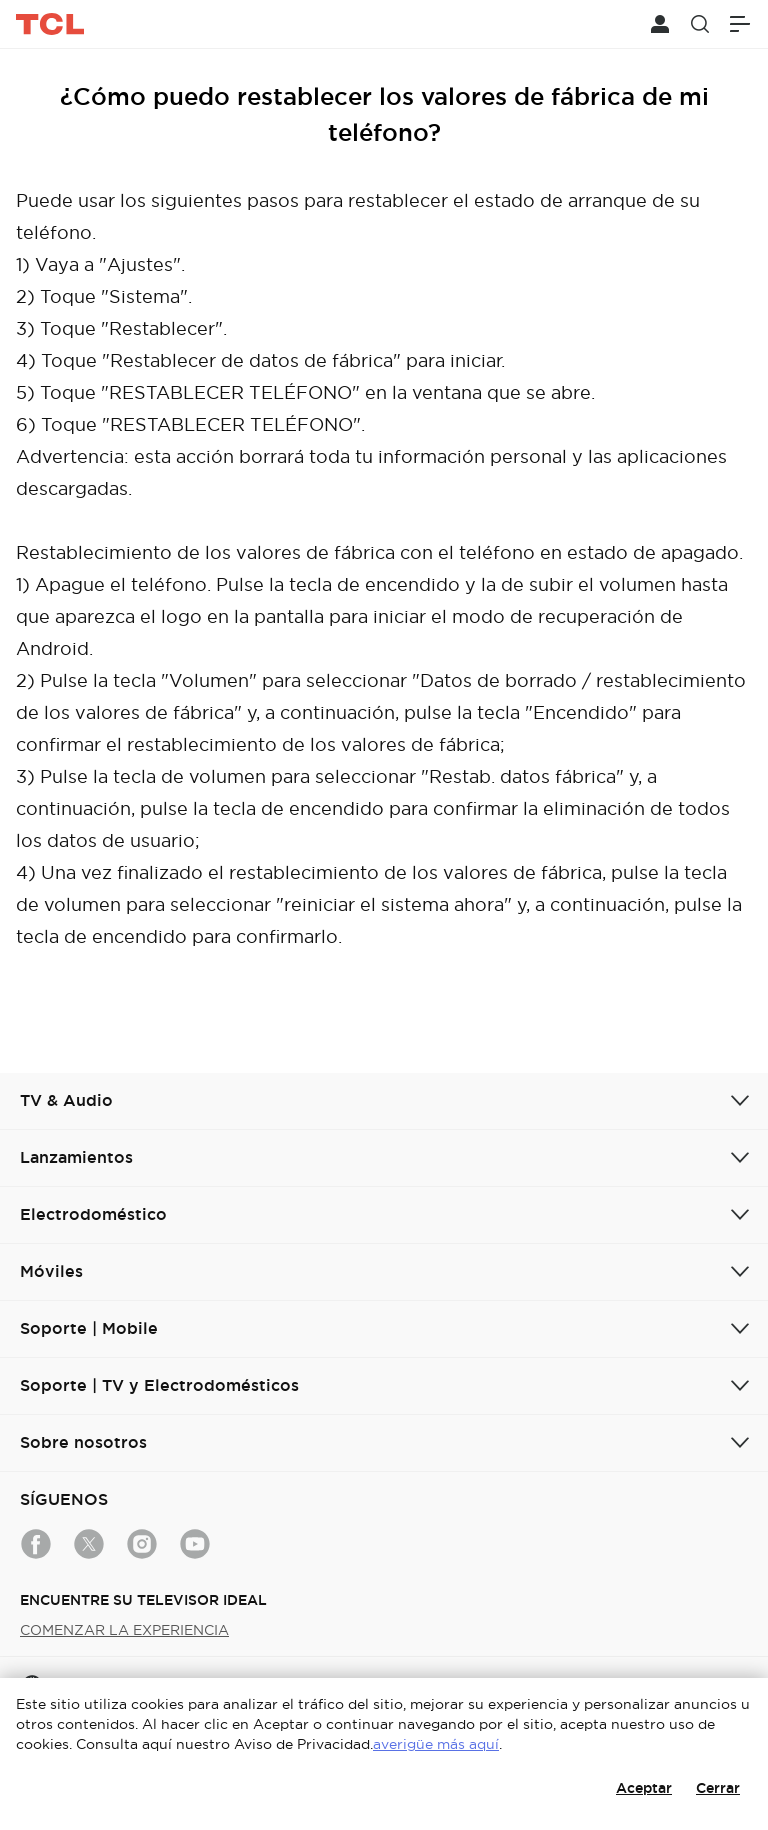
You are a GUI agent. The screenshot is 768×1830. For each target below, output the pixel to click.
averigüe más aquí (436, 1744)
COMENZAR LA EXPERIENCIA (124, 1630)
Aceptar (644, 1788)
